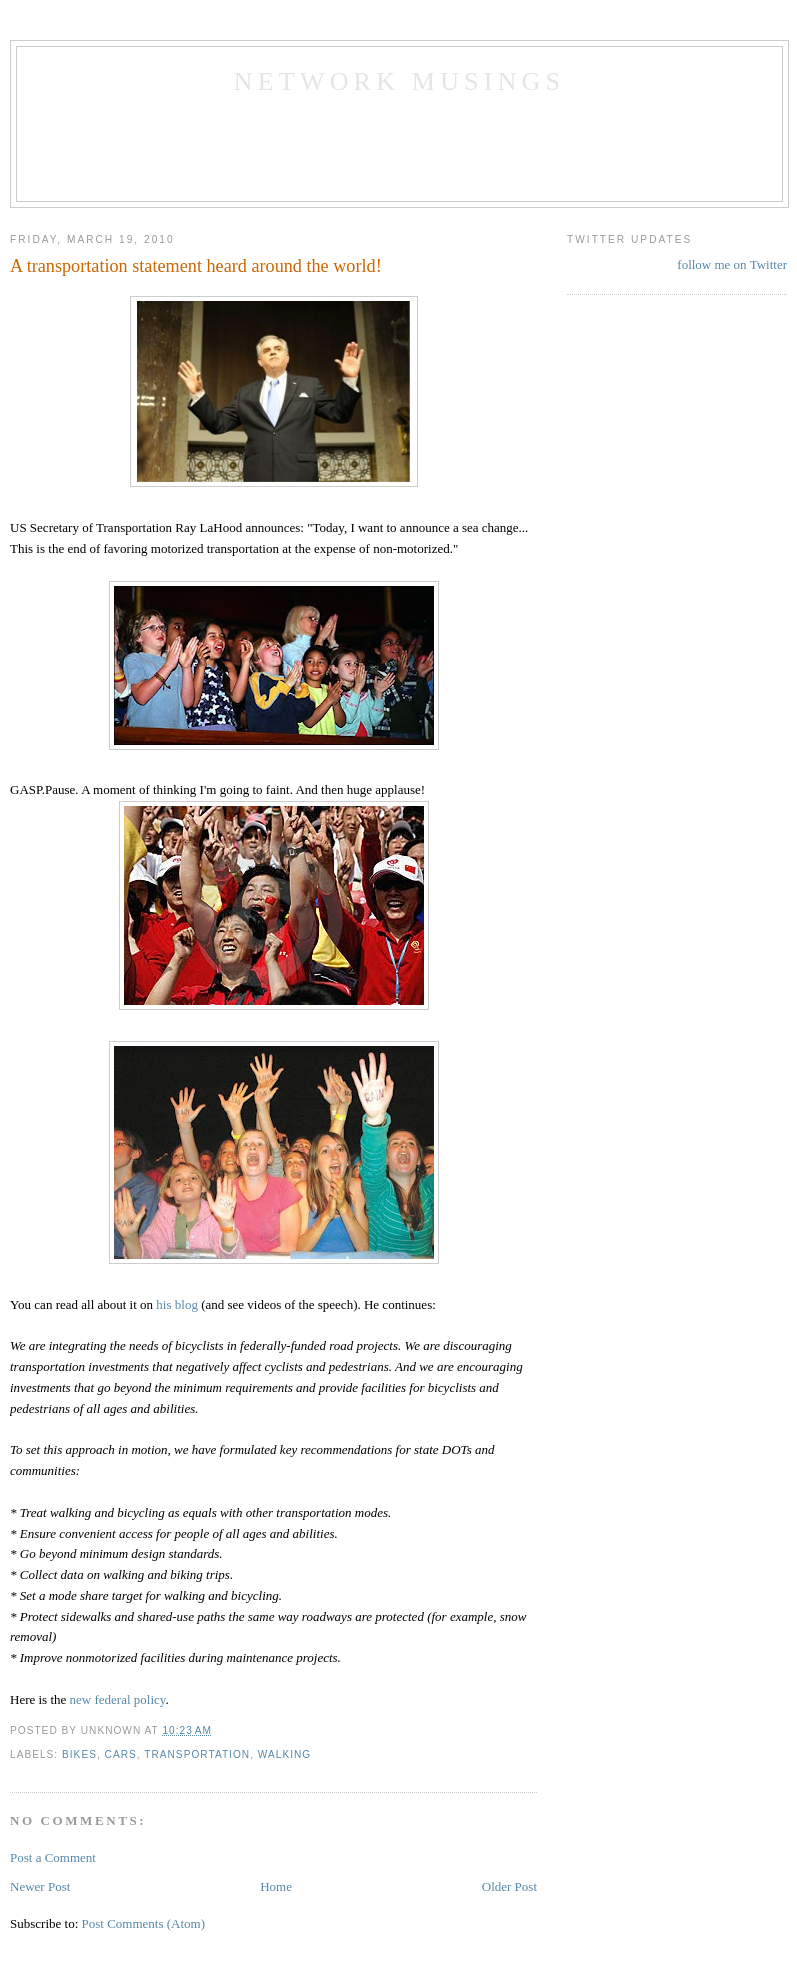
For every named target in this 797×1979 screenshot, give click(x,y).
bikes (79, 1754)
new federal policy (118, 1699)
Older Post (509, 1886)
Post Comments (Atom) (144, 1923)
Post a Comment (53, 1857)
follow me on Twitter (732, 264)
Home (276, 1886)
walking (284, 1754)
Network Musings (400, 81)
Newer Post (40, 1886)
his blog (177, 1304)
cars (121, 1754)
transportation (197, 1754)
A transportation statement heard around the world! (196, 266)
